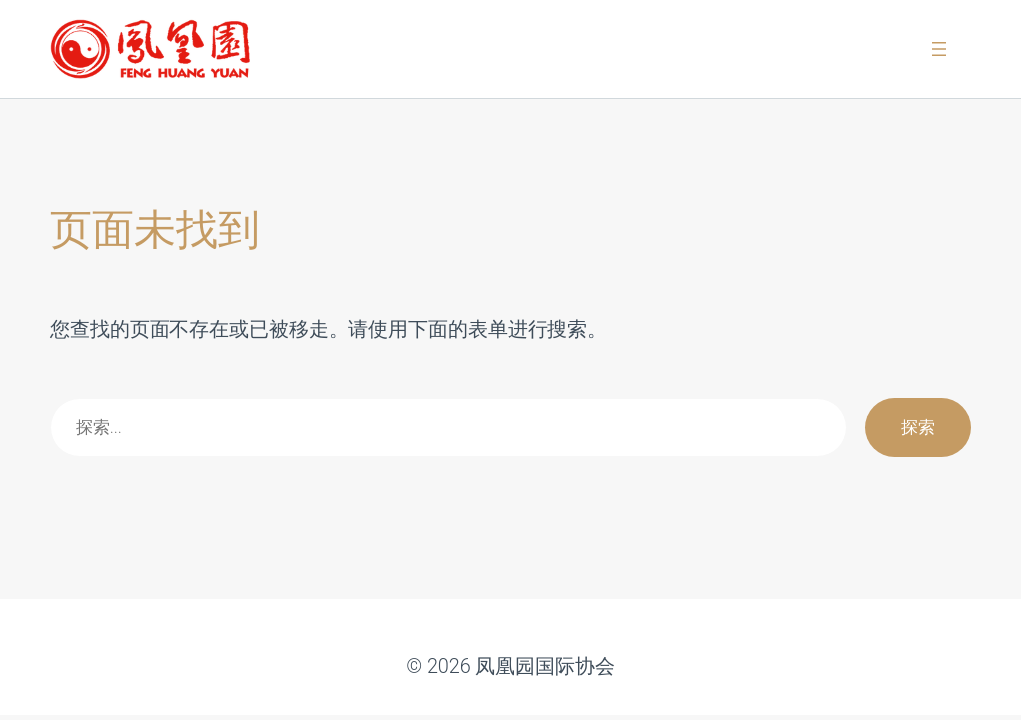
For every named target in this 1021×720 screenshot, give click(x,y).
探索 (918, 427)
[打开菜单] (939, 49)
